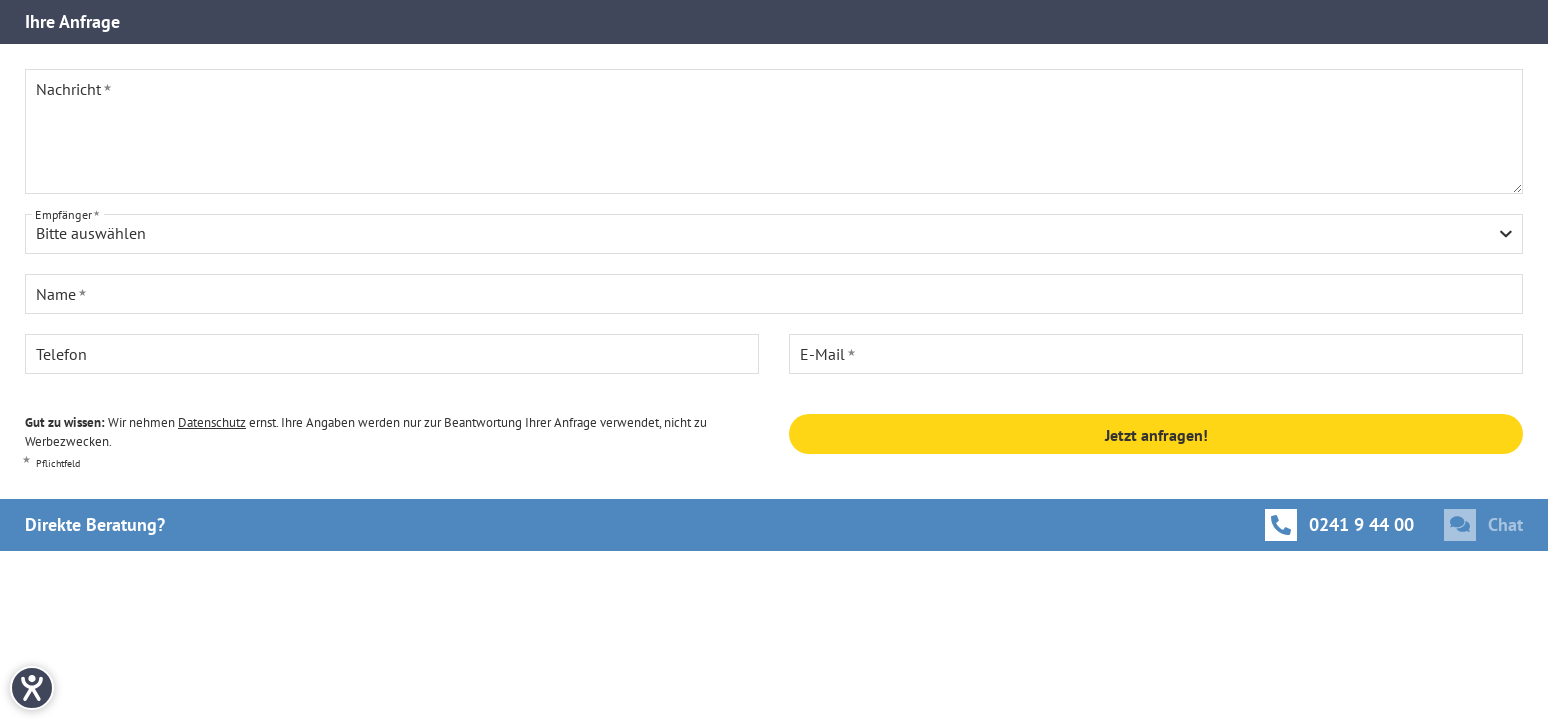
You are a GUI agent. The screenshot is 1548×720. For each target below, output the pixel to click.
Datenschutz (212, 422)
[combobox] (774, 234)
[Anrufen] (1339, 525)
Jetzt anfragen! (1156, 435)
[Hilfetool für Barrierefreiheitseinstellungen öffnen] (32, 688)
